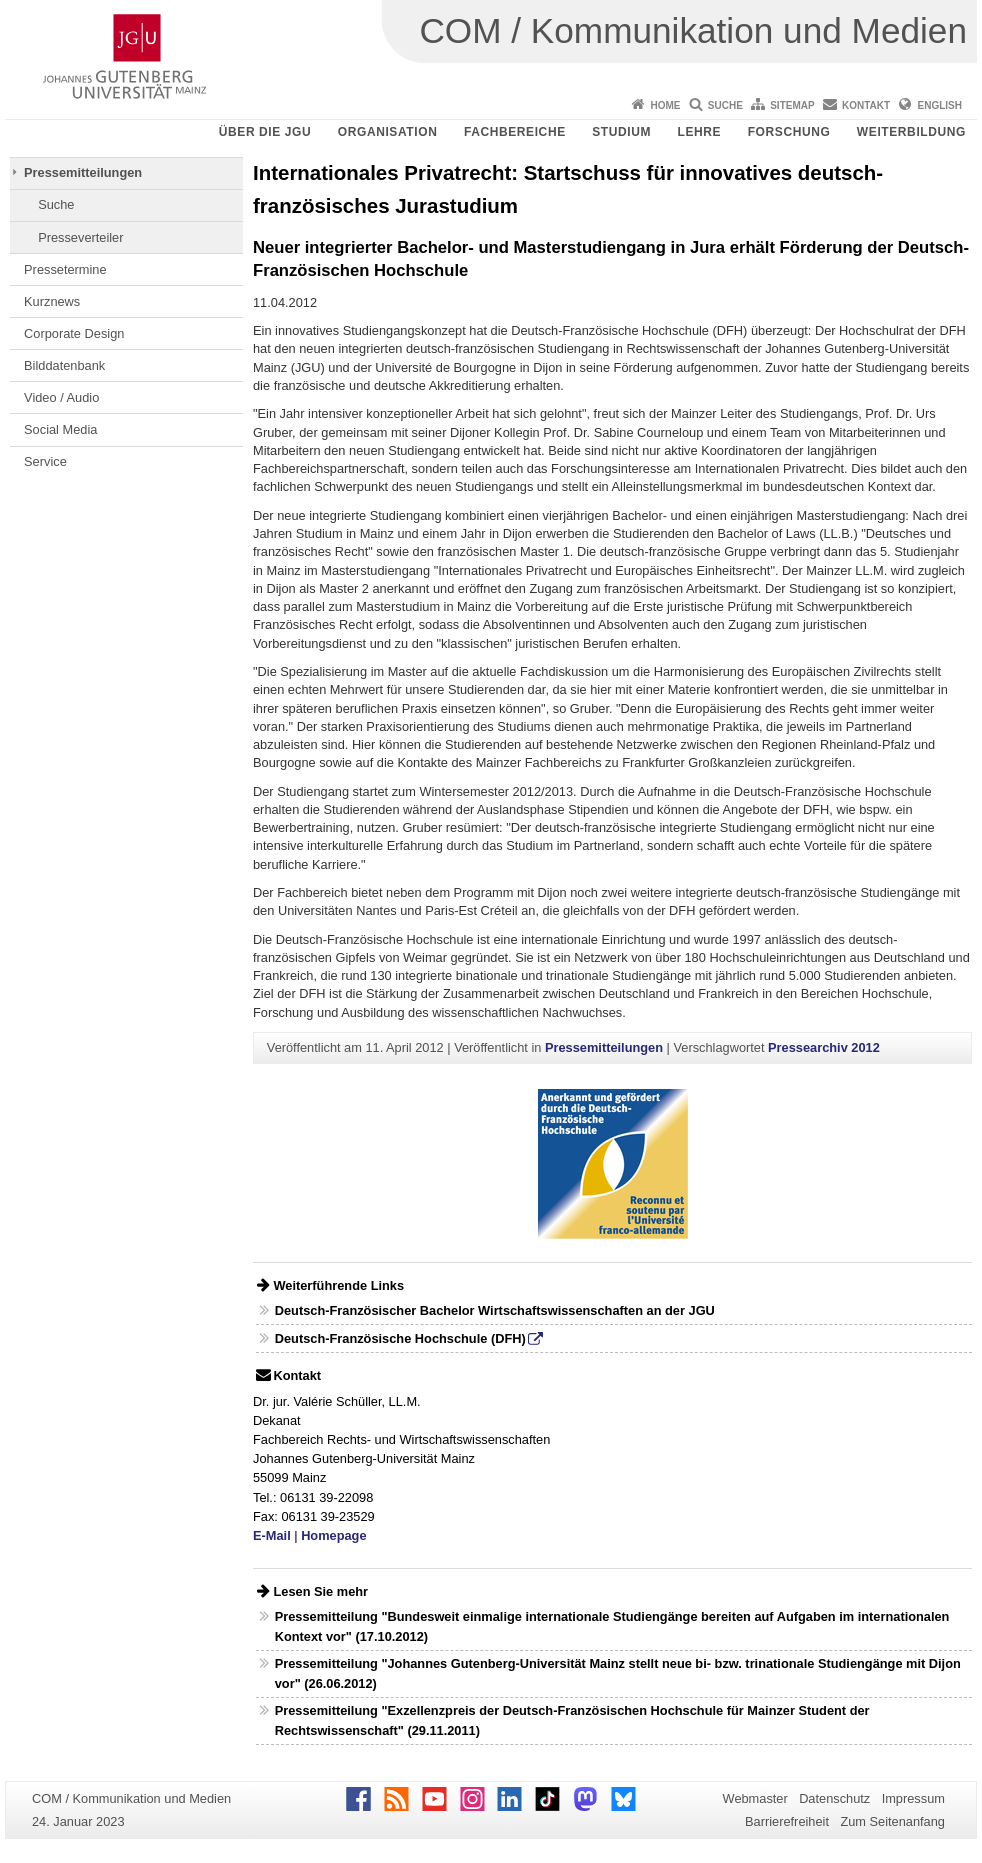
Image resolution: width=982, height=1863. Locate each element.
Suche (725, 105)
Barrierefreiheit (787, 1821)
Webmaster (755, 1798)
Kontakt (866, 105)
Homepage (333, 1535)
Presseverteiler (80, 237)
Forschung (789, 132)
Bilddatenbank (64, 365)
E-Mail (272, 1535)
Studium (621, 132)
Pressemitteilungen (83, 172)
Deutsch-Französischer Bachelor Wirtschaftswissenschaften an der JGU (495, 1310)
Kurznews (52, 301)
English (940, 105)
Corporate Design (74, 333)
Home (665, 105)
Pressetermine (65, 269)
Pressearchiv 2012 (824, 1047)
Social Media (60, 429)
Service (45, 461)
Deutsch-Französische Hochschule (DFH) (400, 1338)
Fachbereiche (515, 132)
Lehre (700, 132)
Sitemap (792, 105)
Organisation (388, 132)
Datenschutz (834, 1798)
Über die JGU (265, 132)
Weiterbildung (911, 132)
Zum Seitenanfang (892, 1821)
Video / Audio (61, 397)
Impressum (913, 1798)
